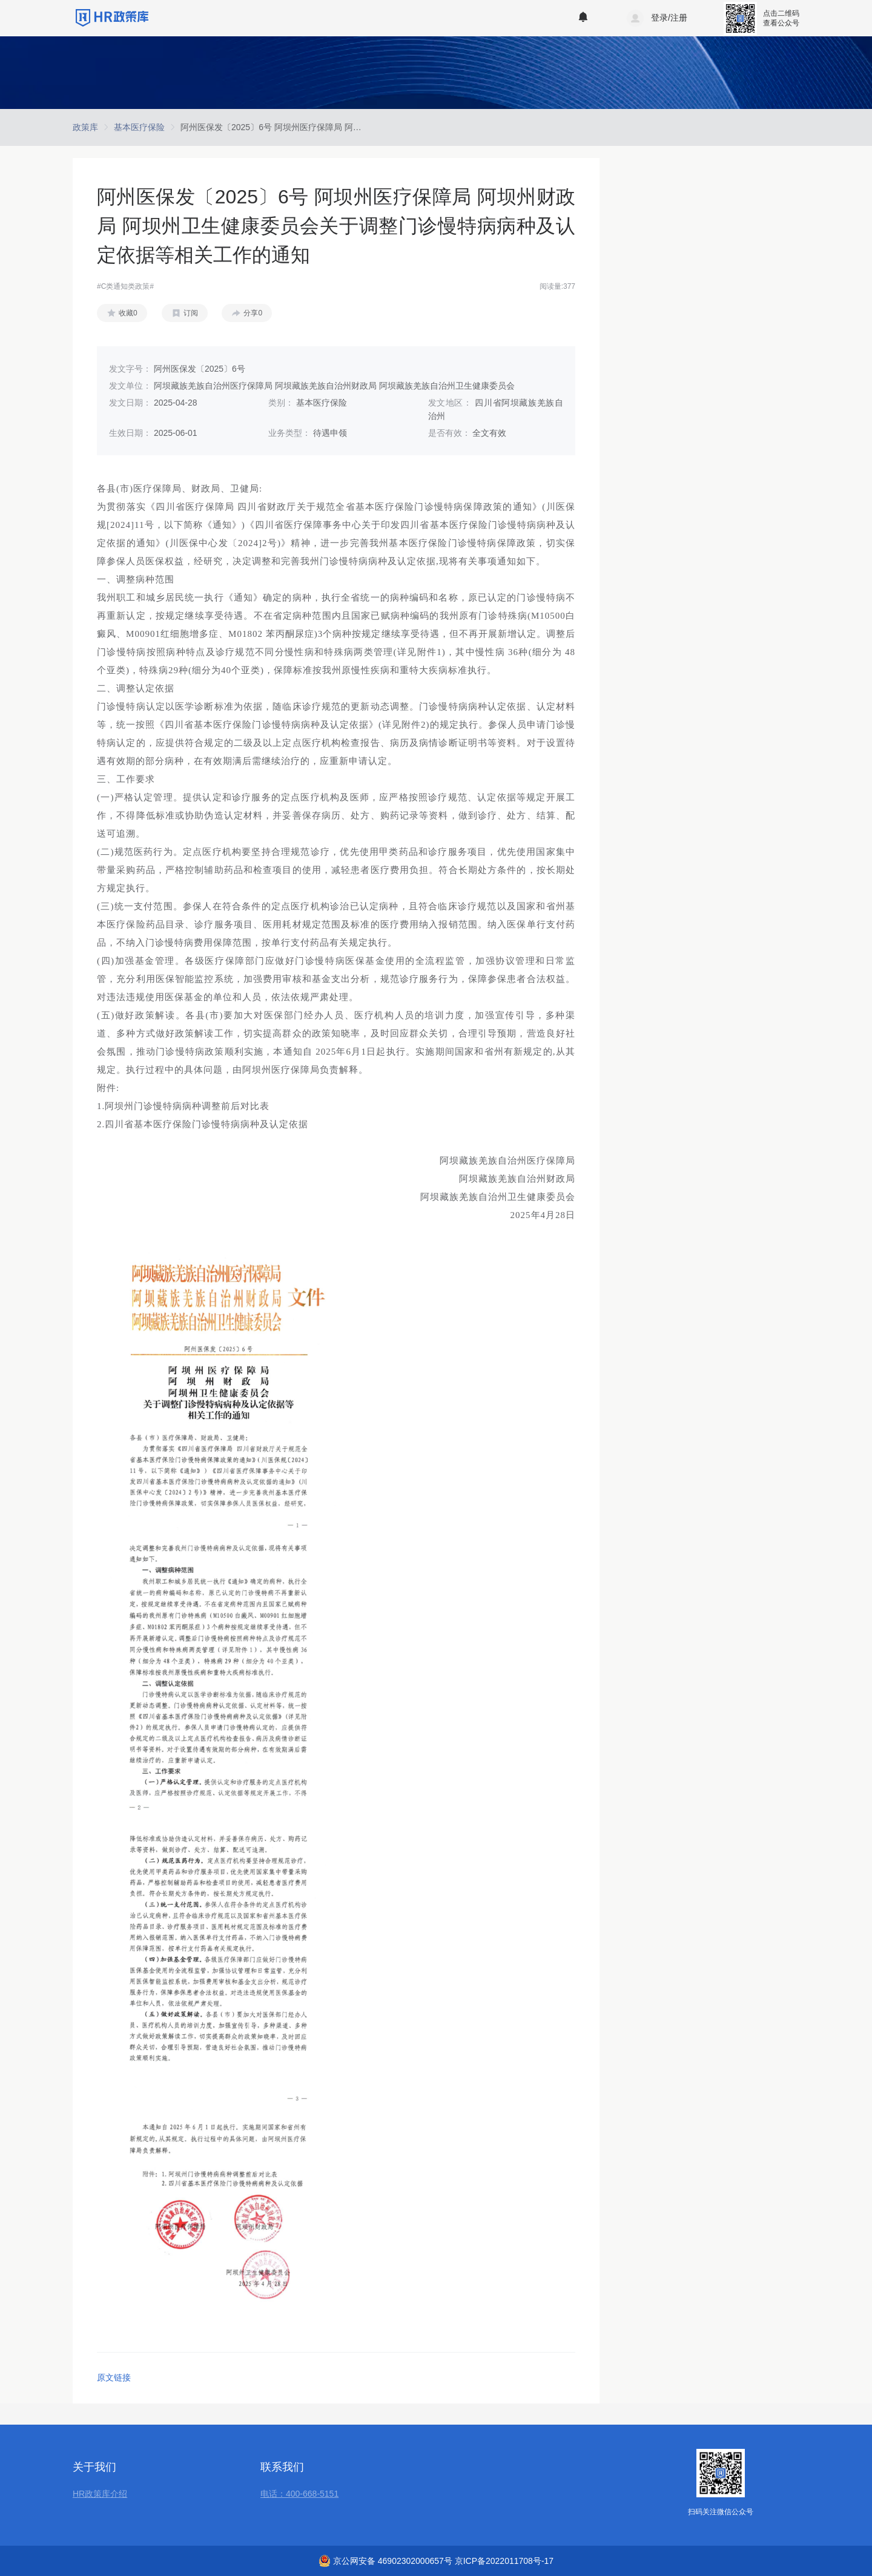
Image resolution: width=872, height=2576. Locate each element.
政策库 (85, 127)
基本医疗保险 (139, 127)
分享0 (252, 313)
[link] (85, 127)
